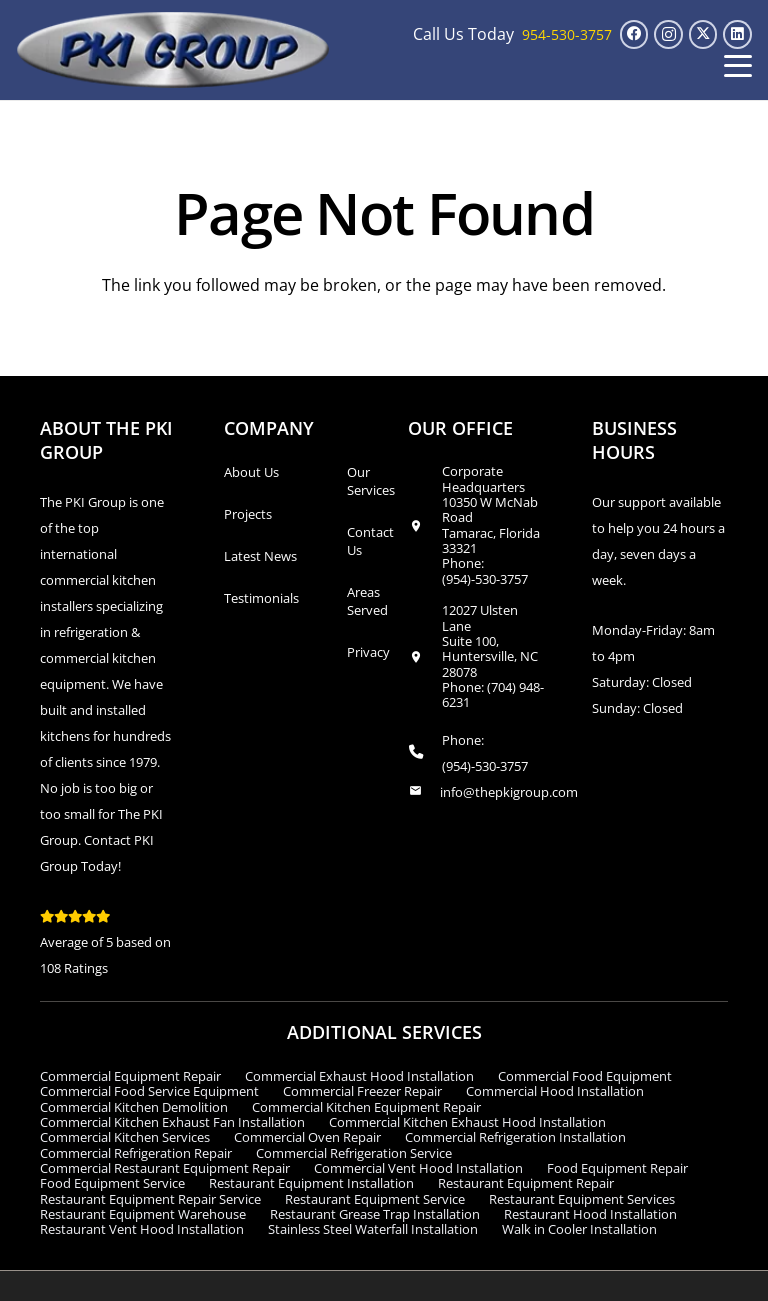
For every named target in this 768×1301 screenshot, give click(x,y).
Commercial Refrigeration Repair (136, 1153)
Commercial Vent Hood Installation (418, 1168)
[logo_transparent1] (173, 50)
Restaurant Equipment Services (582, 1199)
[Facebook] (634, 34)
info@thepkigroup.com (509, 792)
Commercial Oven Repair (307, 1137)
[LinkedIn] (737, 34)
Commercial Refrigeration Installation (515, 1137)
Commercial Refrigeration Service (354, 1153)
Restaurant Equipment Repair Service (150, 1199)
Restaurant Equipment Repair (526, 1183)
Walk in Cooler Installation (579, 1229)
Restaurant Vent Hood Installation (142, 1229)
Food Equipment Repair (617, 1168)
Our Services (371, 481)
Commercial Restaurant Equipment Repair (165, 1168)
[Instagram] (668, 34)
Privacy (368, 652)
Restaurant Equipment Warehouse (143, 1214)
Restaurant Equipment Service (375, 1199)
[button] (738, 66)
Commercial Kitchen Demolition (134, 1107)
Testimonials (261, 598)
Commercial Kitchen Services (125, 1137)
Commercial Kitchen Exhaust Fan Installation (172, 1122)
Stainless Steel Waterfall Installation (373, 1229)
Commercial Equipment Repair (130, 1076)
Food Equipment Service (112, 1183)
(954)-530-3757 (485, 579)
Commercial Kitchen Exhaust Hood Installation (467, 1122)
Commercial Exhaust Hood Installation (359, 1076)
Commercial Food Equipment (585, 1076)
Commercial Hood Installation (555, 1091)
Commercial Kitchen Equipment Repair (366, 1107)
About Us (251, 472)
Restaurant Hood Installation (590, 1214)
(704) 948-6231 (493, 694)
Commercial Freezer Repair (362, 1091)
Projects (248, 514)
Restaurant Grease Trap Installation (375, 1214)
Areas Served (367, 601)
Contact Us (370, 541)
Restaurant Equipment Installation (311, 1183)
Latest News (260, 556)
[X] (703, 34)
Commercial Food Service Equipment (149, 1091)
